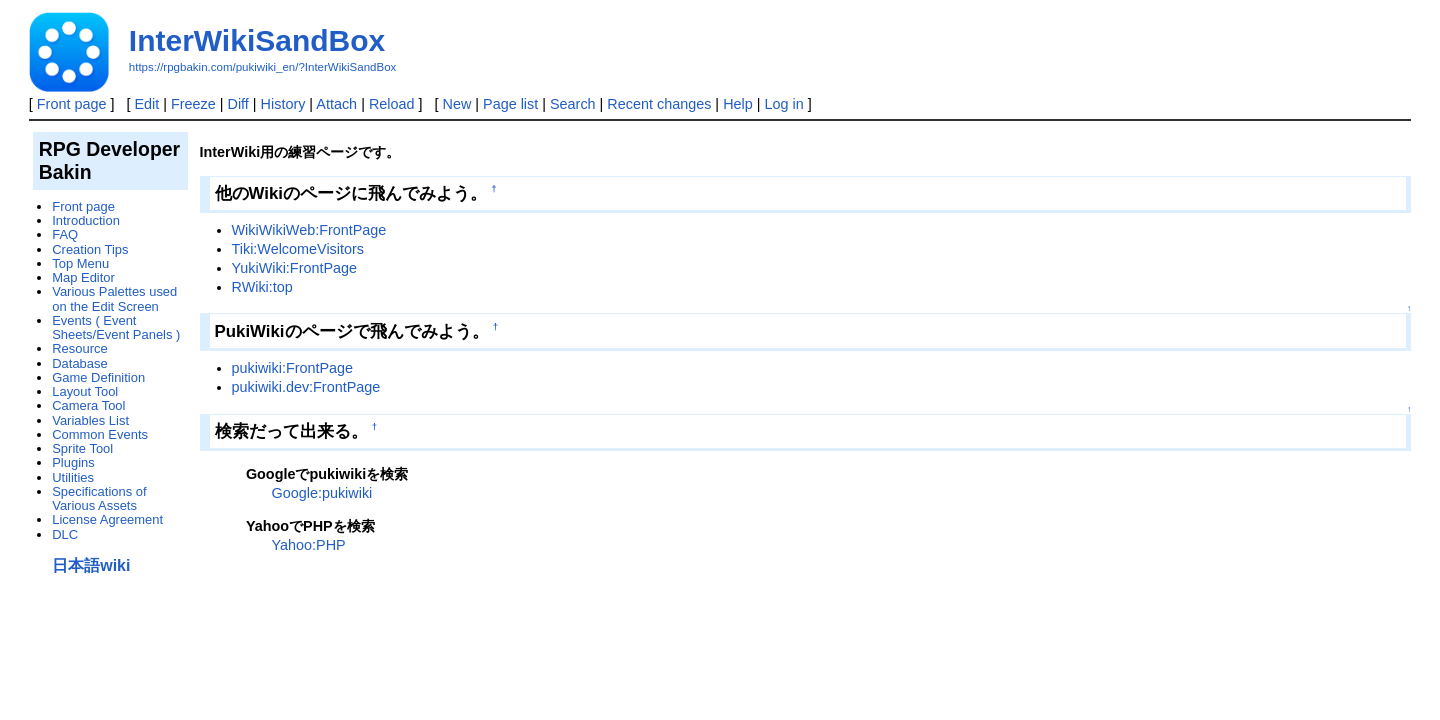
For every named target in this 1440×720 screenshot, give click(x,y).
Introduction (86, 220)
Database (79, 363)
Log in (783, 104)
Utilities (73, 477)
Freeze (193, 104)
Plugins (73, 462)
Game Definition (98, 377)
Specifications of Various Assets (99, 498)
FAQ (65, 234)
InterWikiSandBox (257, 40)
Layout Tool (85, 391)
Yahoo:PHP (309, 545)
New (457, 104)
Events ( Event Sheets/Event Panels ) (116, 327)
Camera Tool (88, 405)
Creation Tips (90, 249)
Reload (392, 104)
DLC (65, 534)
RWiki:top (262, 287)
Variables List (90, 420)
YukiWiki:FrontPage (295, 268)
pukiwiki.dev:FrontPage (306, 387)
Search (573, 104)
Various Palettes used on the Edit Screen (114, 298)
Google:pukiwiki (322, 493)
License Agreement (107, 519)
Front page (72, 104)
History (283, 104)
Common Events (100, 434)
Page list (510, 104)
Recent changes (659, 104)
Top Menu (80, 263)
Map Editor (83, 277)
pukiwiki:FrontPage (293, 368)
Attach (336, 104)
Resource (79, 348)
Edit (146, 104)
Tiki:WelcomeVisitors (298, 249)
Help (738, 104)
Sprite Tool (82, 448)
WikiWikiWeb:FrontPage (309, 230)
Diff (238, 104)
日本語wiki (91, 565)
